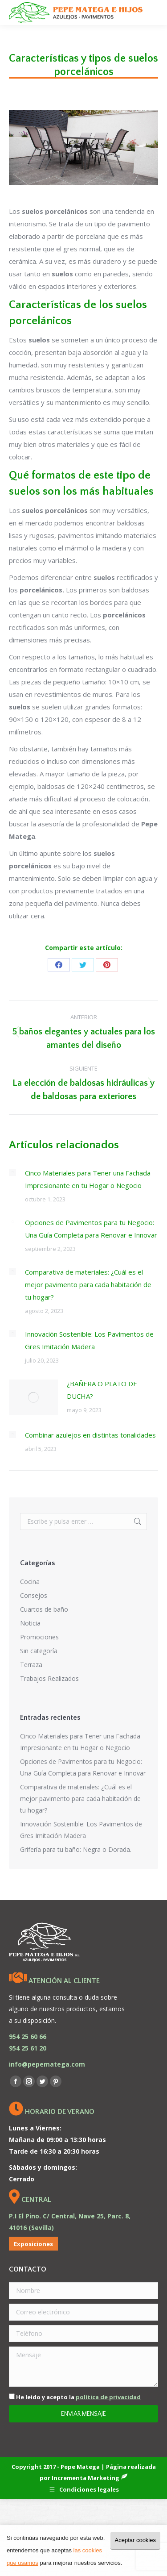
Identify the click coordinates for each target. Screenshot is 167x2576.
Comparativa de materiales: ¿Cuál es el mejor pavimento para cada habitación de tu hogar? (88, 1284)
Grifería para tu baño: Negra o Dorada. (75, 1849)
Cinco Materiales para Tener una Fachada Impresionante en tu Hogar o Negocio (88, 1179)
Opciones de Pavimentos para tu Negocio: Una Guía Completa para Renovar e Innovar (91, 1228)
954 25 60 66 (27, 2036)
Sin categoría (38, 1650)
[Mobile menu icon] (152, 12)
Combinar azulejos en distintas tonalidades (90, 1434)
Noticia (30, 1623)
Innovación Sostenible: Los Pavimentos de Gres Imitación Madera (89, 1340)
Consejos (33, 1595)
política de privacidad (108, 2397)
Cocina (30, 1581)
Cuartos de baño (44, 1609)
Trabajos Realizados (49, 1678)
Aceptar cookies (135, 2540)
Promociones (39, 1637)
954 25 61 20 (27, 2048)
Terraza (31, 1664)
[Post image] (12, 1172)
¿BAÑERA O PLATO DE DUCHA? (102, 1390)
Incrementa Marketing (90, 2478)
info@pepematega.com (47, 2064)
